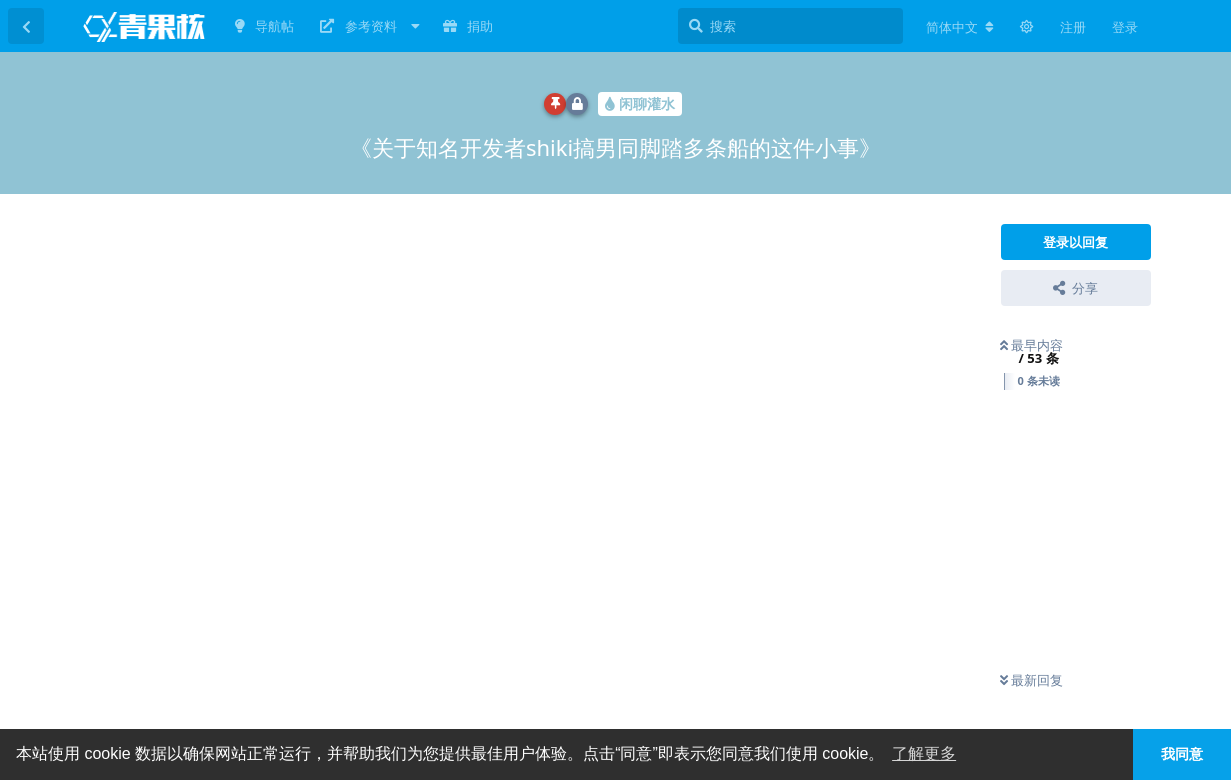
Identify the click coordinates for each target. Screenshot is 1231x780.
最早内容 (1031, 345)
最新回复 (1031, 680)
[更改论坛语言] (960, 27)
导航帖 (264, 26)
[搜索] (790, 26)
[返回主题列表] (26, 26)
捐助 (468, 26)
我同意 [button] (1182, 754)
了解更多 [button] (924, 753)
